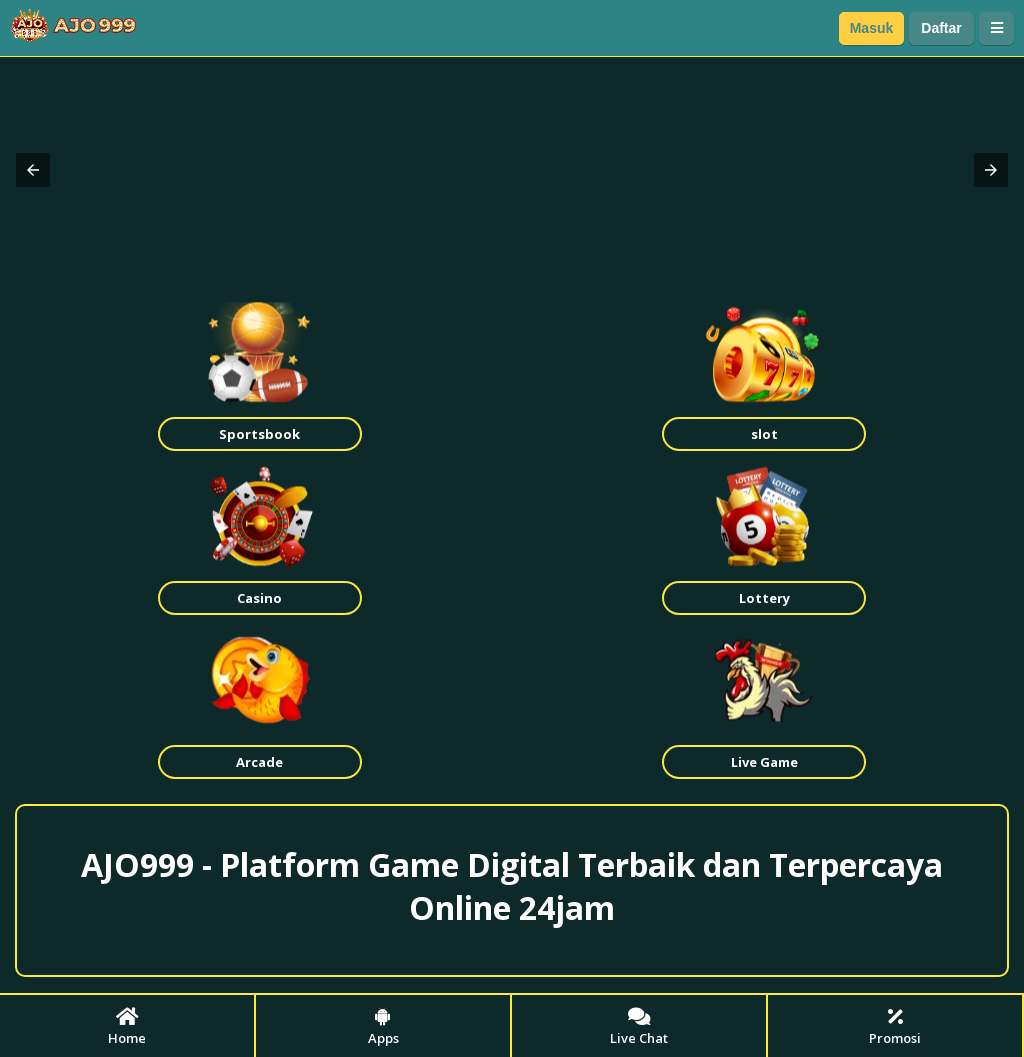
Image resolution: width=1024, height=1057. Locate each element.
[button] (33, 170)
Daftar (941, 28)
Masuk (872, 28)
